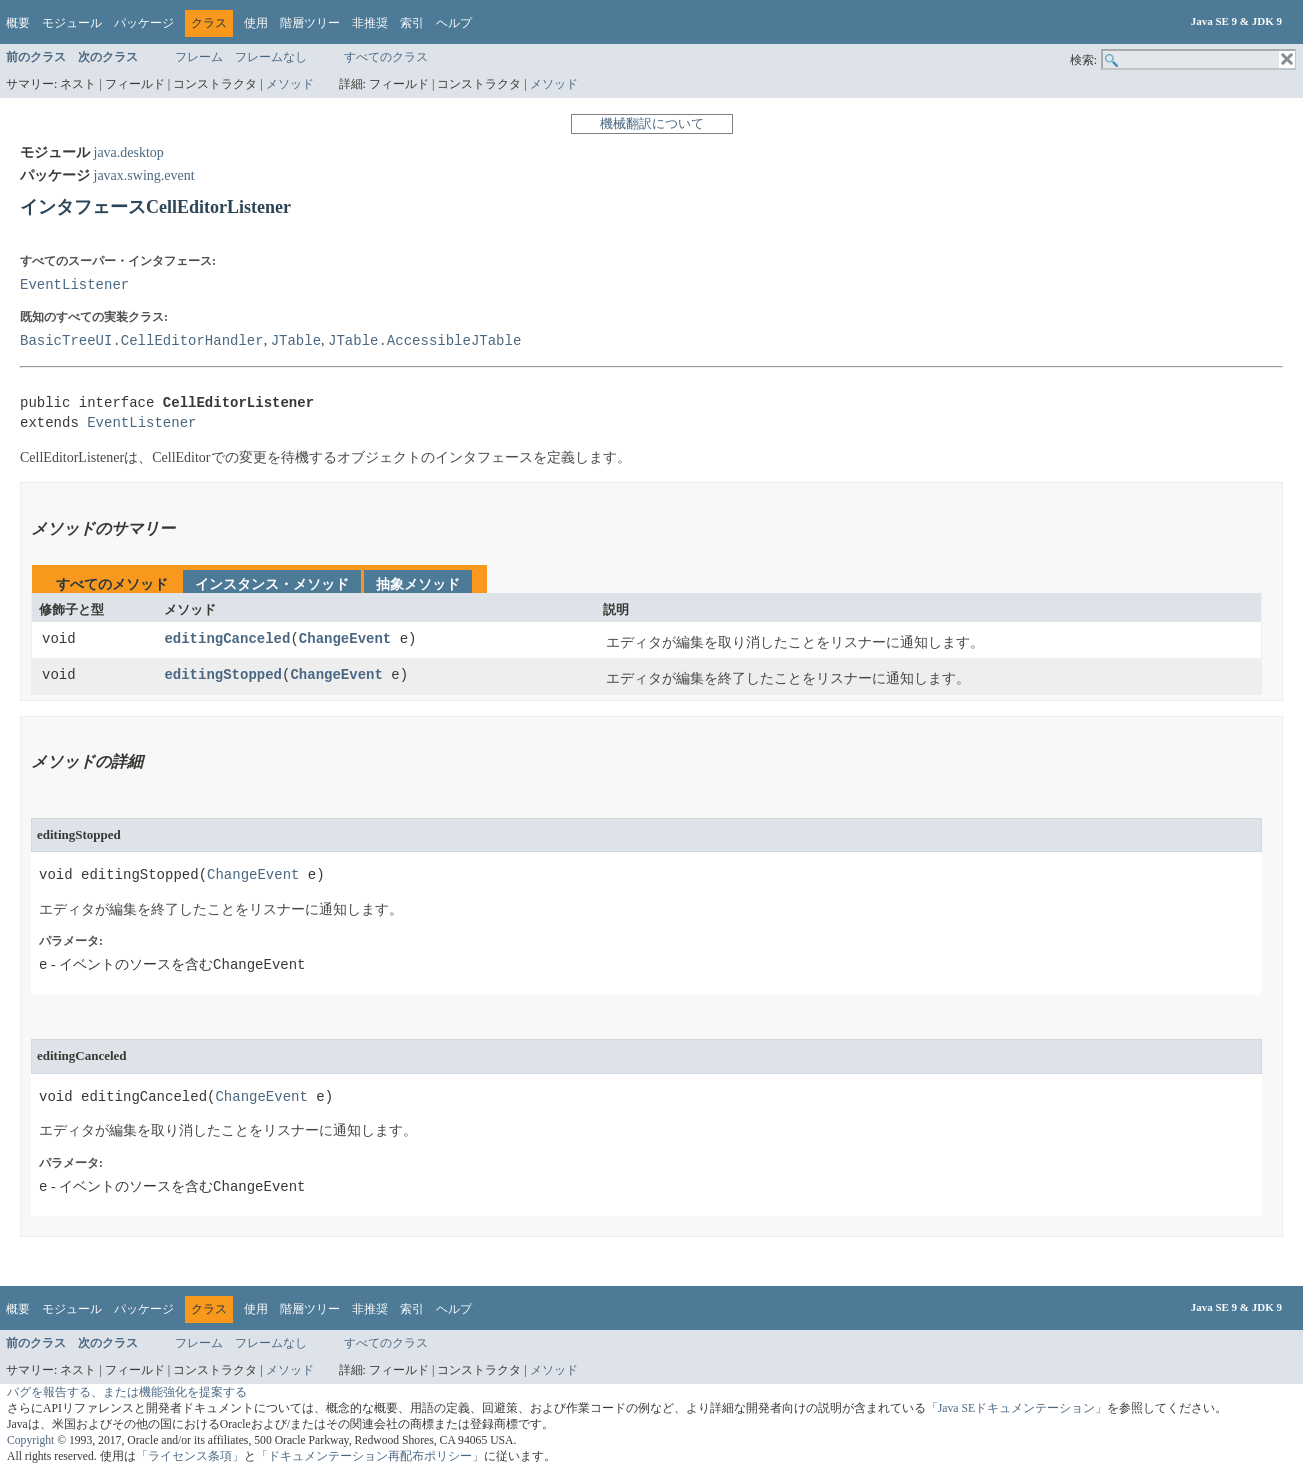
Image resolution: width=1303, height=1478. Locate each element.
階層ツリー (310, 23)
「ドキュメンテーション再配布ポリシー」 (370, 1456)
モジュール (72, 23)
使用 (256, 23)
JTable (296, 340)
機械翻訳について (652, 123)
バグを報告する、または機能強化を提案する (127, 1392)
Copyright (30, 1440)
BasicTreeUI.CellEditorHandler (142, 340)
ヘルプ (454, 23)
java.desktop (129, 152)
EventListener (74, 284)
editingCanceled (227, 639)
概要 (18, 23)
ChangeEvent (345, 639)
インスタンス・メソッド (272, 584)
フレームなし (271, 57)
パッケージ (144, 23)
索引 (412, 23)
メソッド (290, 84)
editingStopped (223, 675)
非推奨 (370, 23)
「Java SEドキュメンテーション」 (1016, 1408)
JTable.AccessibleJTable (424, 340)
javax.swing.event (144, 175)
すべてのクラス (386, 57)
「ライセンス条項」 (190, 1456)
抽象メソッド (418, 584)
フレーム (199, 57)
